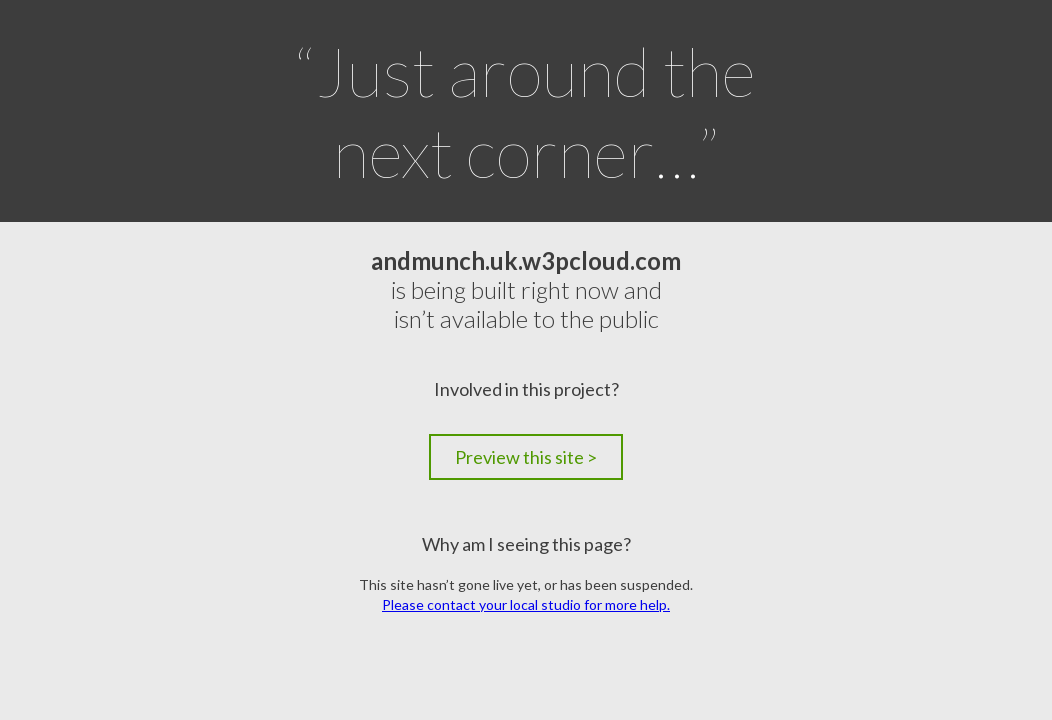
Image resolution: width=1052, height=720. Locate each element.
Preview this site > (526, 457)
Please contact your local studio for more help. (526, 604)
